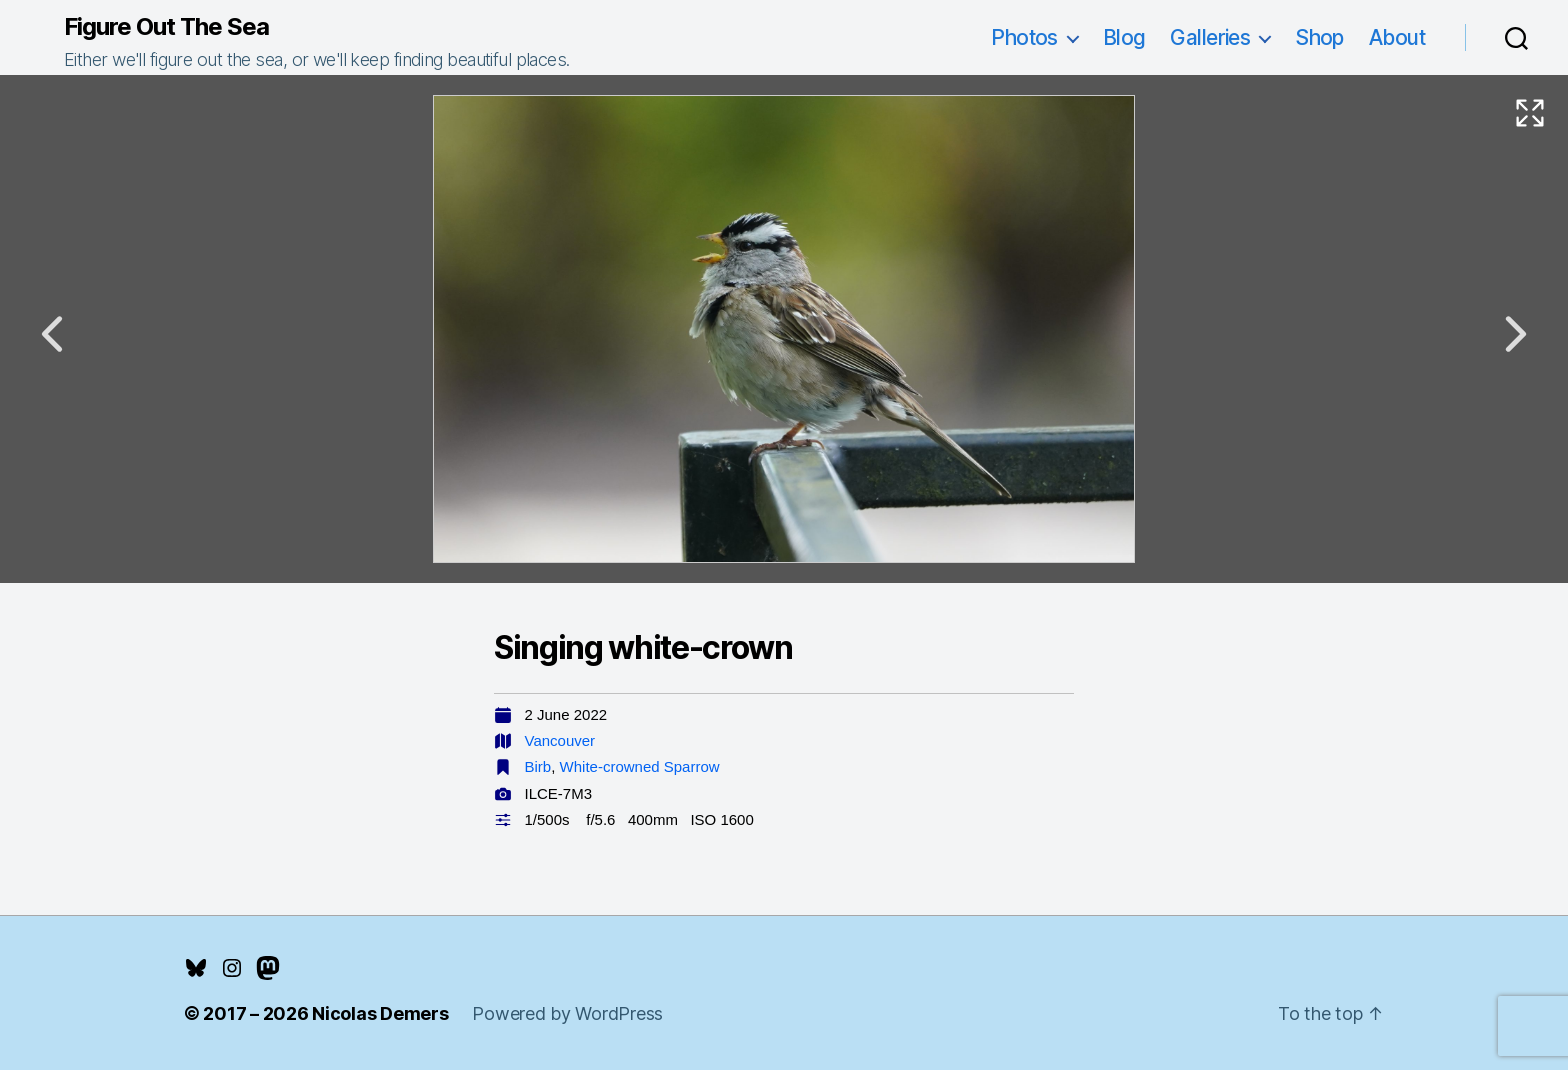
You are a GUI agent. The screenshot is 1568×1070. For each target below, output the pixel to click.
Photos (1024, 37)
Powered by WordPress (567, 1013)
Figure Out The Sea (166, 27)
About (1397, 37)
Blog (1124, 37)
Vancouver (560, 740)
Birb (538, 766)
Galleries (1210, 37)
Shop (1319, 37)
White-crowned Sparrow (640, 766)
